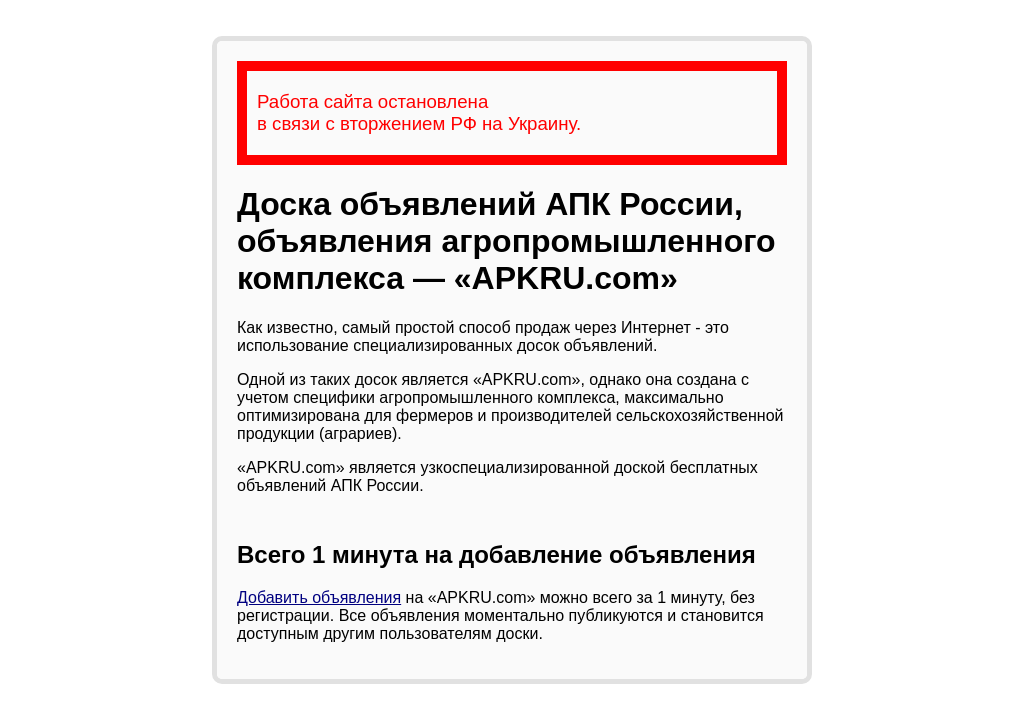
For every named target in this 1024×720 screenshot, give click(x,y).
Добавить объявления (319, 597)
